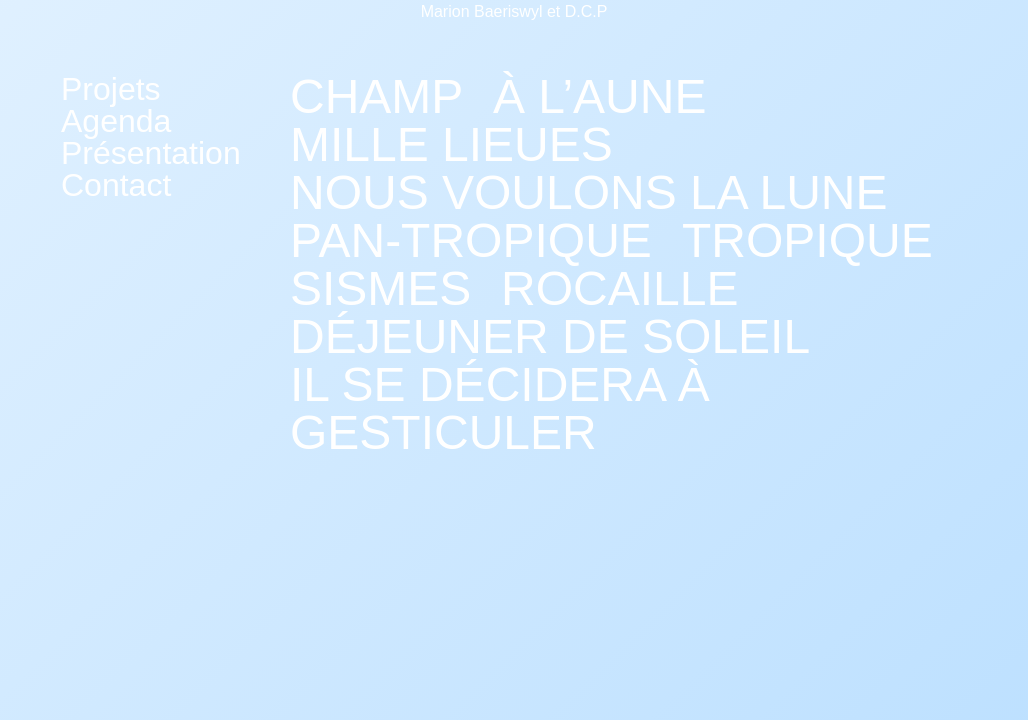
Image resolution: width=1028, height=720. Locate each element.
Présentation (151, 153)
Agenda (116, 121)
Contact (116, 185)
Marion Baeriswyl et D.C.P (514, 11)
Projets (111, 89)
